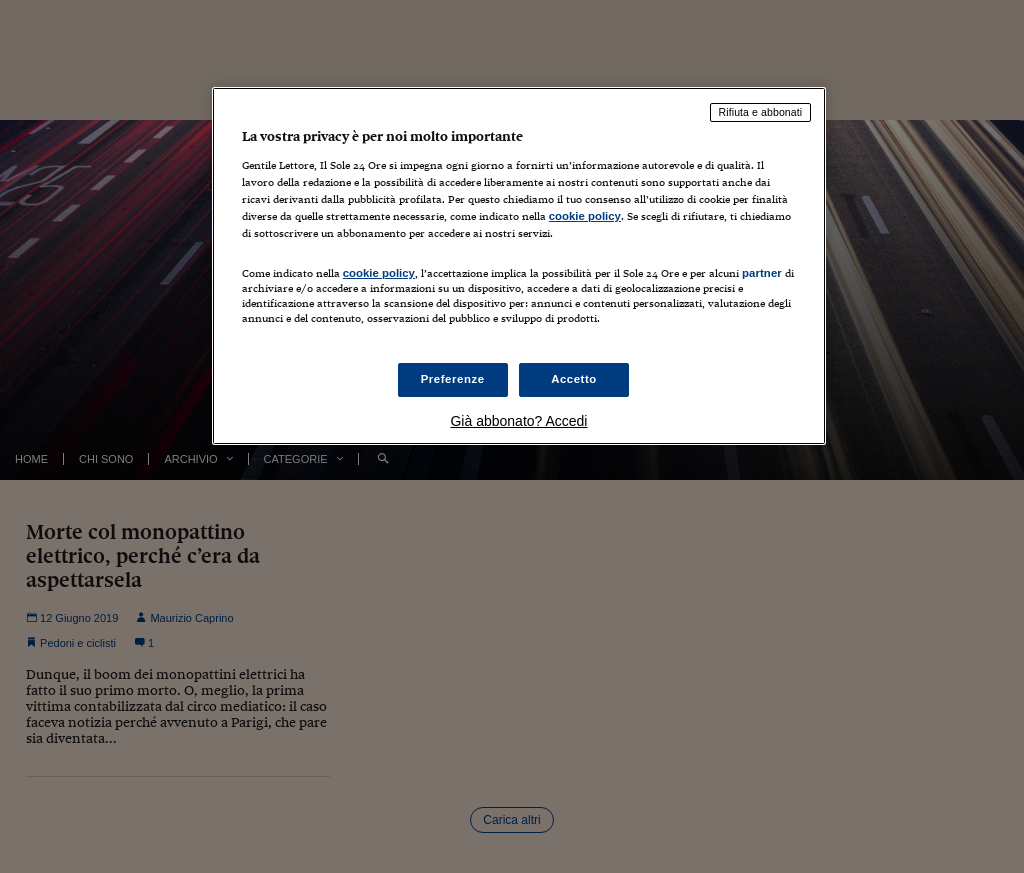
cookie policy (585, 216)
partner (762, 273)
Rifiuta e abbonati (761, 112)
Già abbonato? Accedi (518, 421)
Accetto (574, 379)
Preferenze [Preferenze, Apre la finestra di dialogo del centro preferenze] (453, 379)
